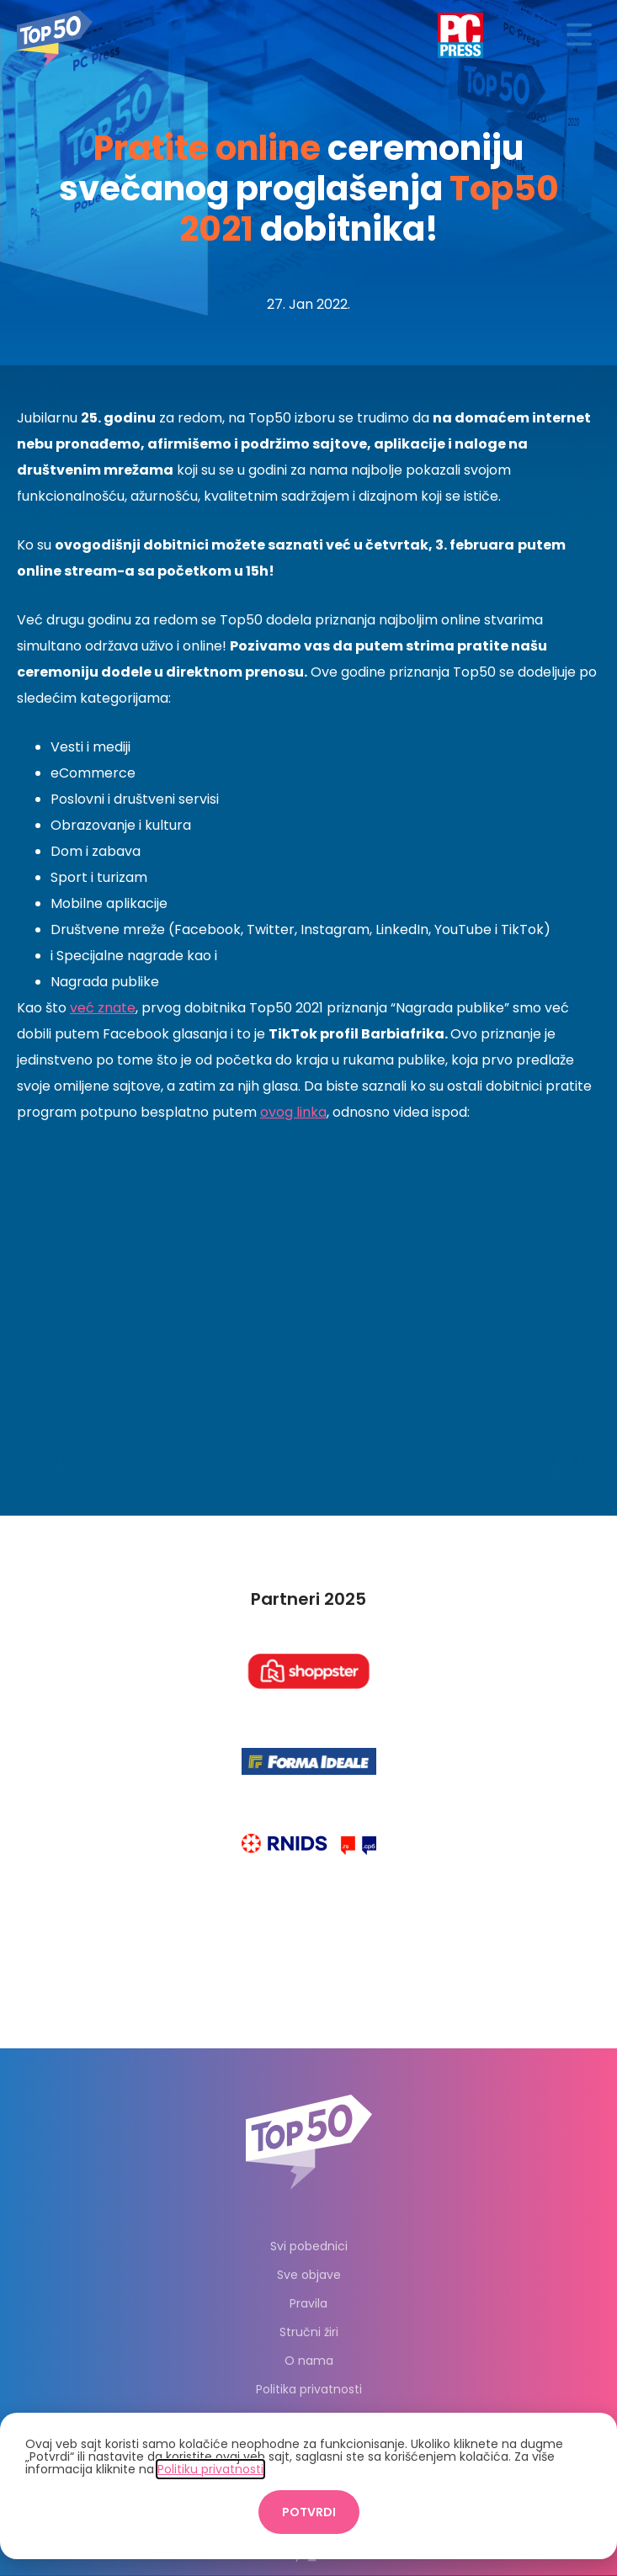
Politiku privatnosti (210, 2469)
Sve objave (309, 2274)
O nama (309, 2360)
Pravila (308, 2303)
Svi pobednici (309, 2246)
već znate (103, 1007)
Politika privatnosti (309, 2389)
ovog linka (293, 1112)
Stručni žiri (308, 2332)
